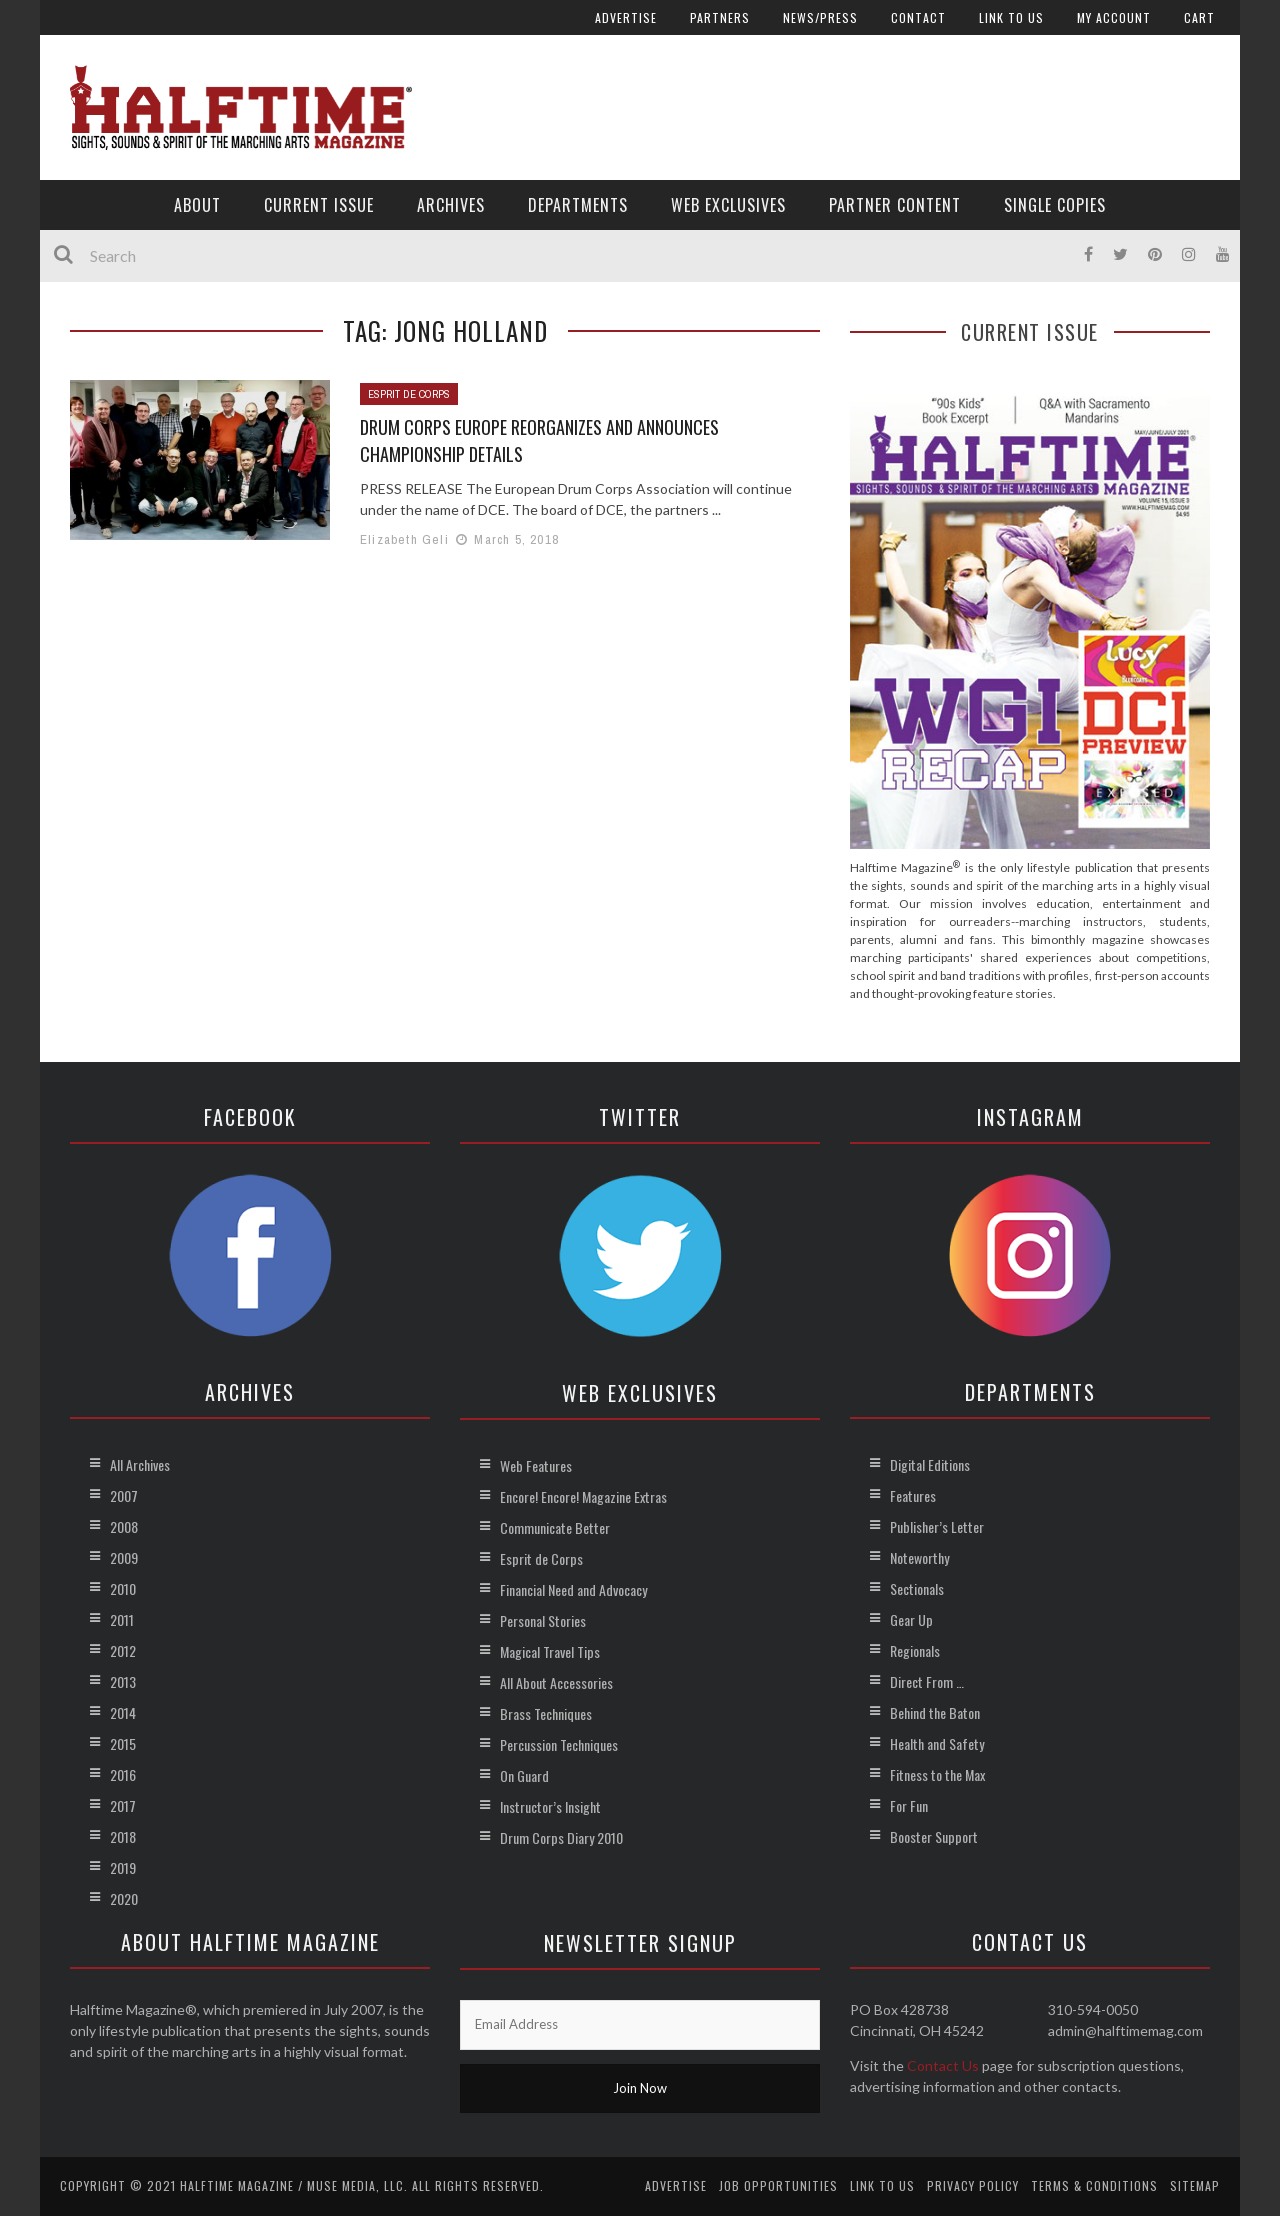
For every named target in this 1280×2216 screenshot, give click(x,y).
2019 (123, 1867)
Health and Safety (937, 1743)
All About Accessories (556, 1682)
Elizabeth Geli (404, 539)
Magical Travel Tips (550, 1651)
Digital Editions (930, 1464)
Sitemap (1195, 2185)
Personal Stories (543, 1620)
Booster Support (934, 1836)
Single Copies (1055, 205)
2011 (122, 1619)
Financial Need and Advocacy (573, 1589)
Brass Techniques (546, 1713)
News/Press (820, 17)
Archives (451, 205)
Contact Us (943, 2065)
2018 (123, 1836)
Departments (578, 205)
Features (913, 1495)
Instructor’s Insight (550, 1806)
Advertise (626, 17)
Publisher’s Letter (937, 1526)
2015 (123, 1743)
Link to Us (1011, 17)
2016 (123, 1774)
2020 (124, 1898)
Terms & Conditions (1094, 2185)
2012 (123, 1650)
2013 (123, 1681)
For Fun (909, 1805)
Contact (918, 17)
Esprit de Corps (409, 394)
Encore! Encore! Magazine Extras (583, 1496)
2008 (124, 1526)
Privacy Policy (973, 2185)
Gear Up (911, 1619)
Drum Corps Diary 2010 (561, 1837)
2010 (123, 1588)
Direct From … (927, 1681)
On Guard (524, 1775)
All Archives (140, 1464)
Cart (1199, 17)
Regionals (915, 1650)
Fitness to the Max (937, 1774)
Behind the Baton (935, 1712)
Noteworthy (919, 1557)
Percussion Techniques (559, 1744)
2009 (124, 1557)
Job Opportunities (778, 2185)
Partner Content (895, 205)
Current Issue (319, 205)
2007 (124, 1495)
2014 (123, 1712)
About (197, 205)
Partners (720, 17)
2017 (123, 1805)
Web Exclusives (728, 205)
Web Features (536, 1465)
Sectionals (917, 1588)
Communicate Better (555, 1527)
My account (1114, 17)
